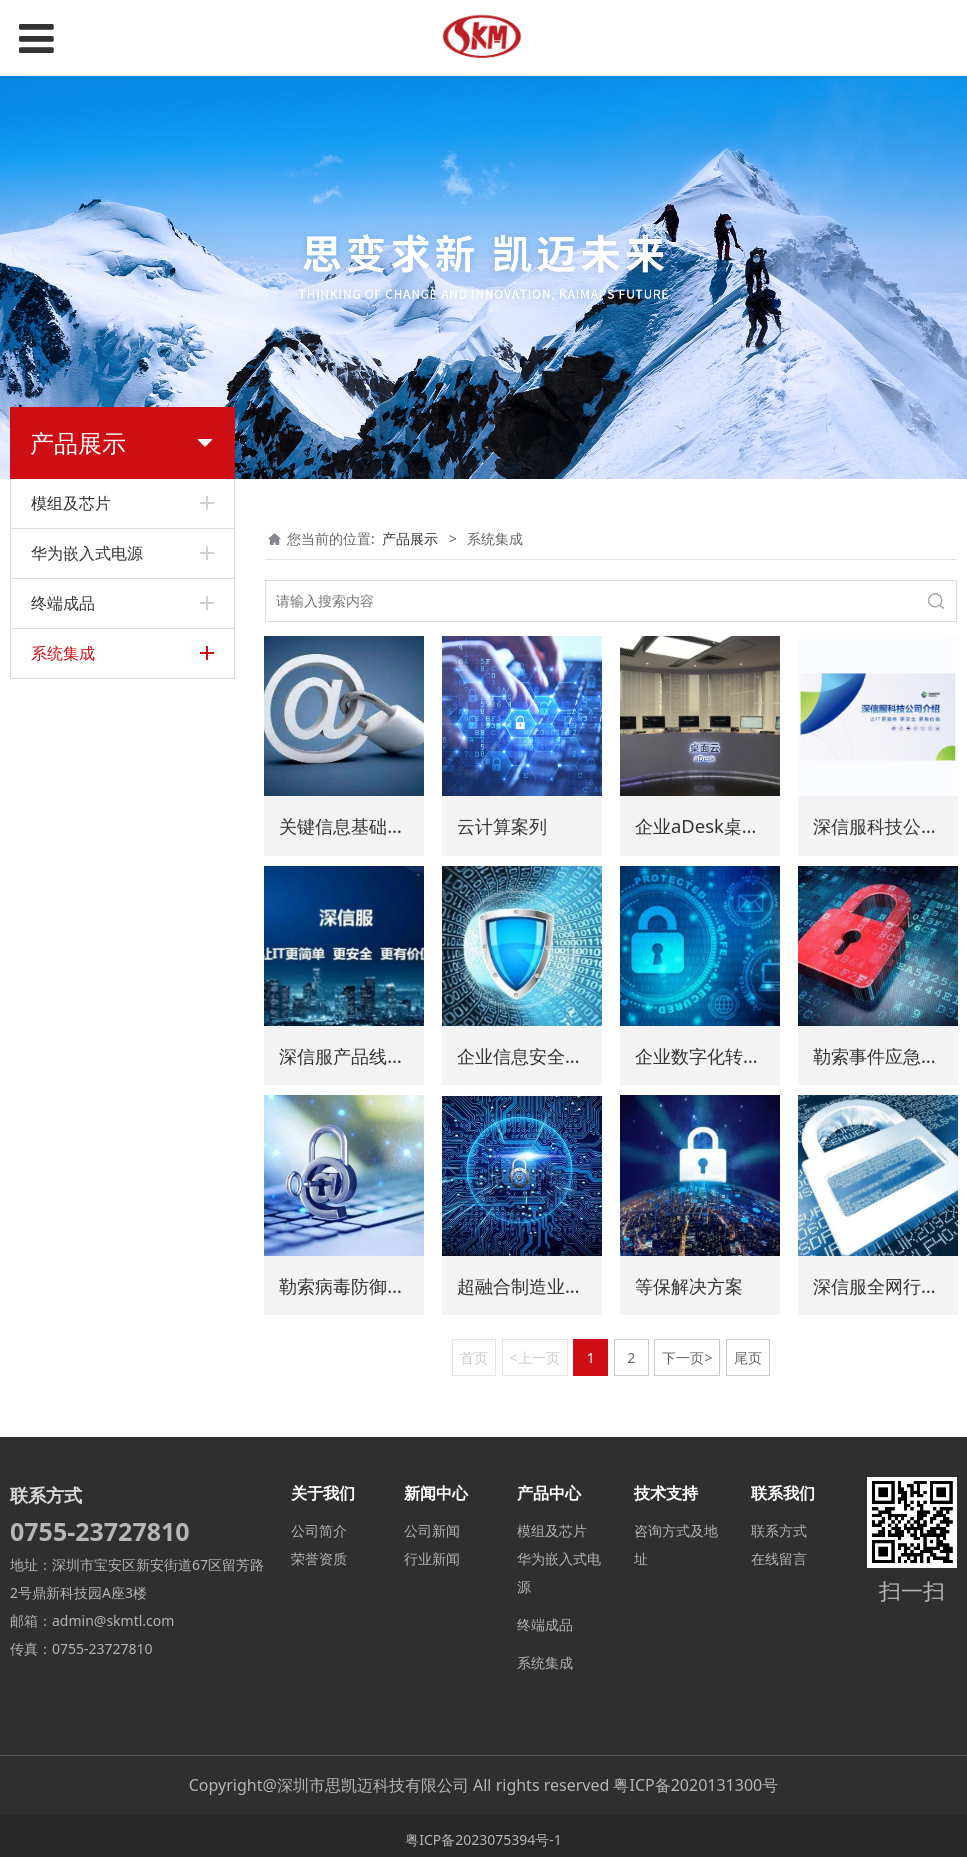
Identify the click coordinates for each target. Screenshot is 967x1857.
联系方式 (779, 1523)
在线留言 (779, 1551)
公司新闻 (432, 1523)
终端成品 (545, 1617)
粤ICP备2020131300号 (695, 1778)
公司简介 (319, 1523)
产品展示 (410, 538)
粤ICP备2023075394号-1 (483, 1832)
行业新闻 (432, 1551)
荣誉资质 (319, 1551)
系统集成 (545, 1655)
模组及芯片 (552, 1523)
